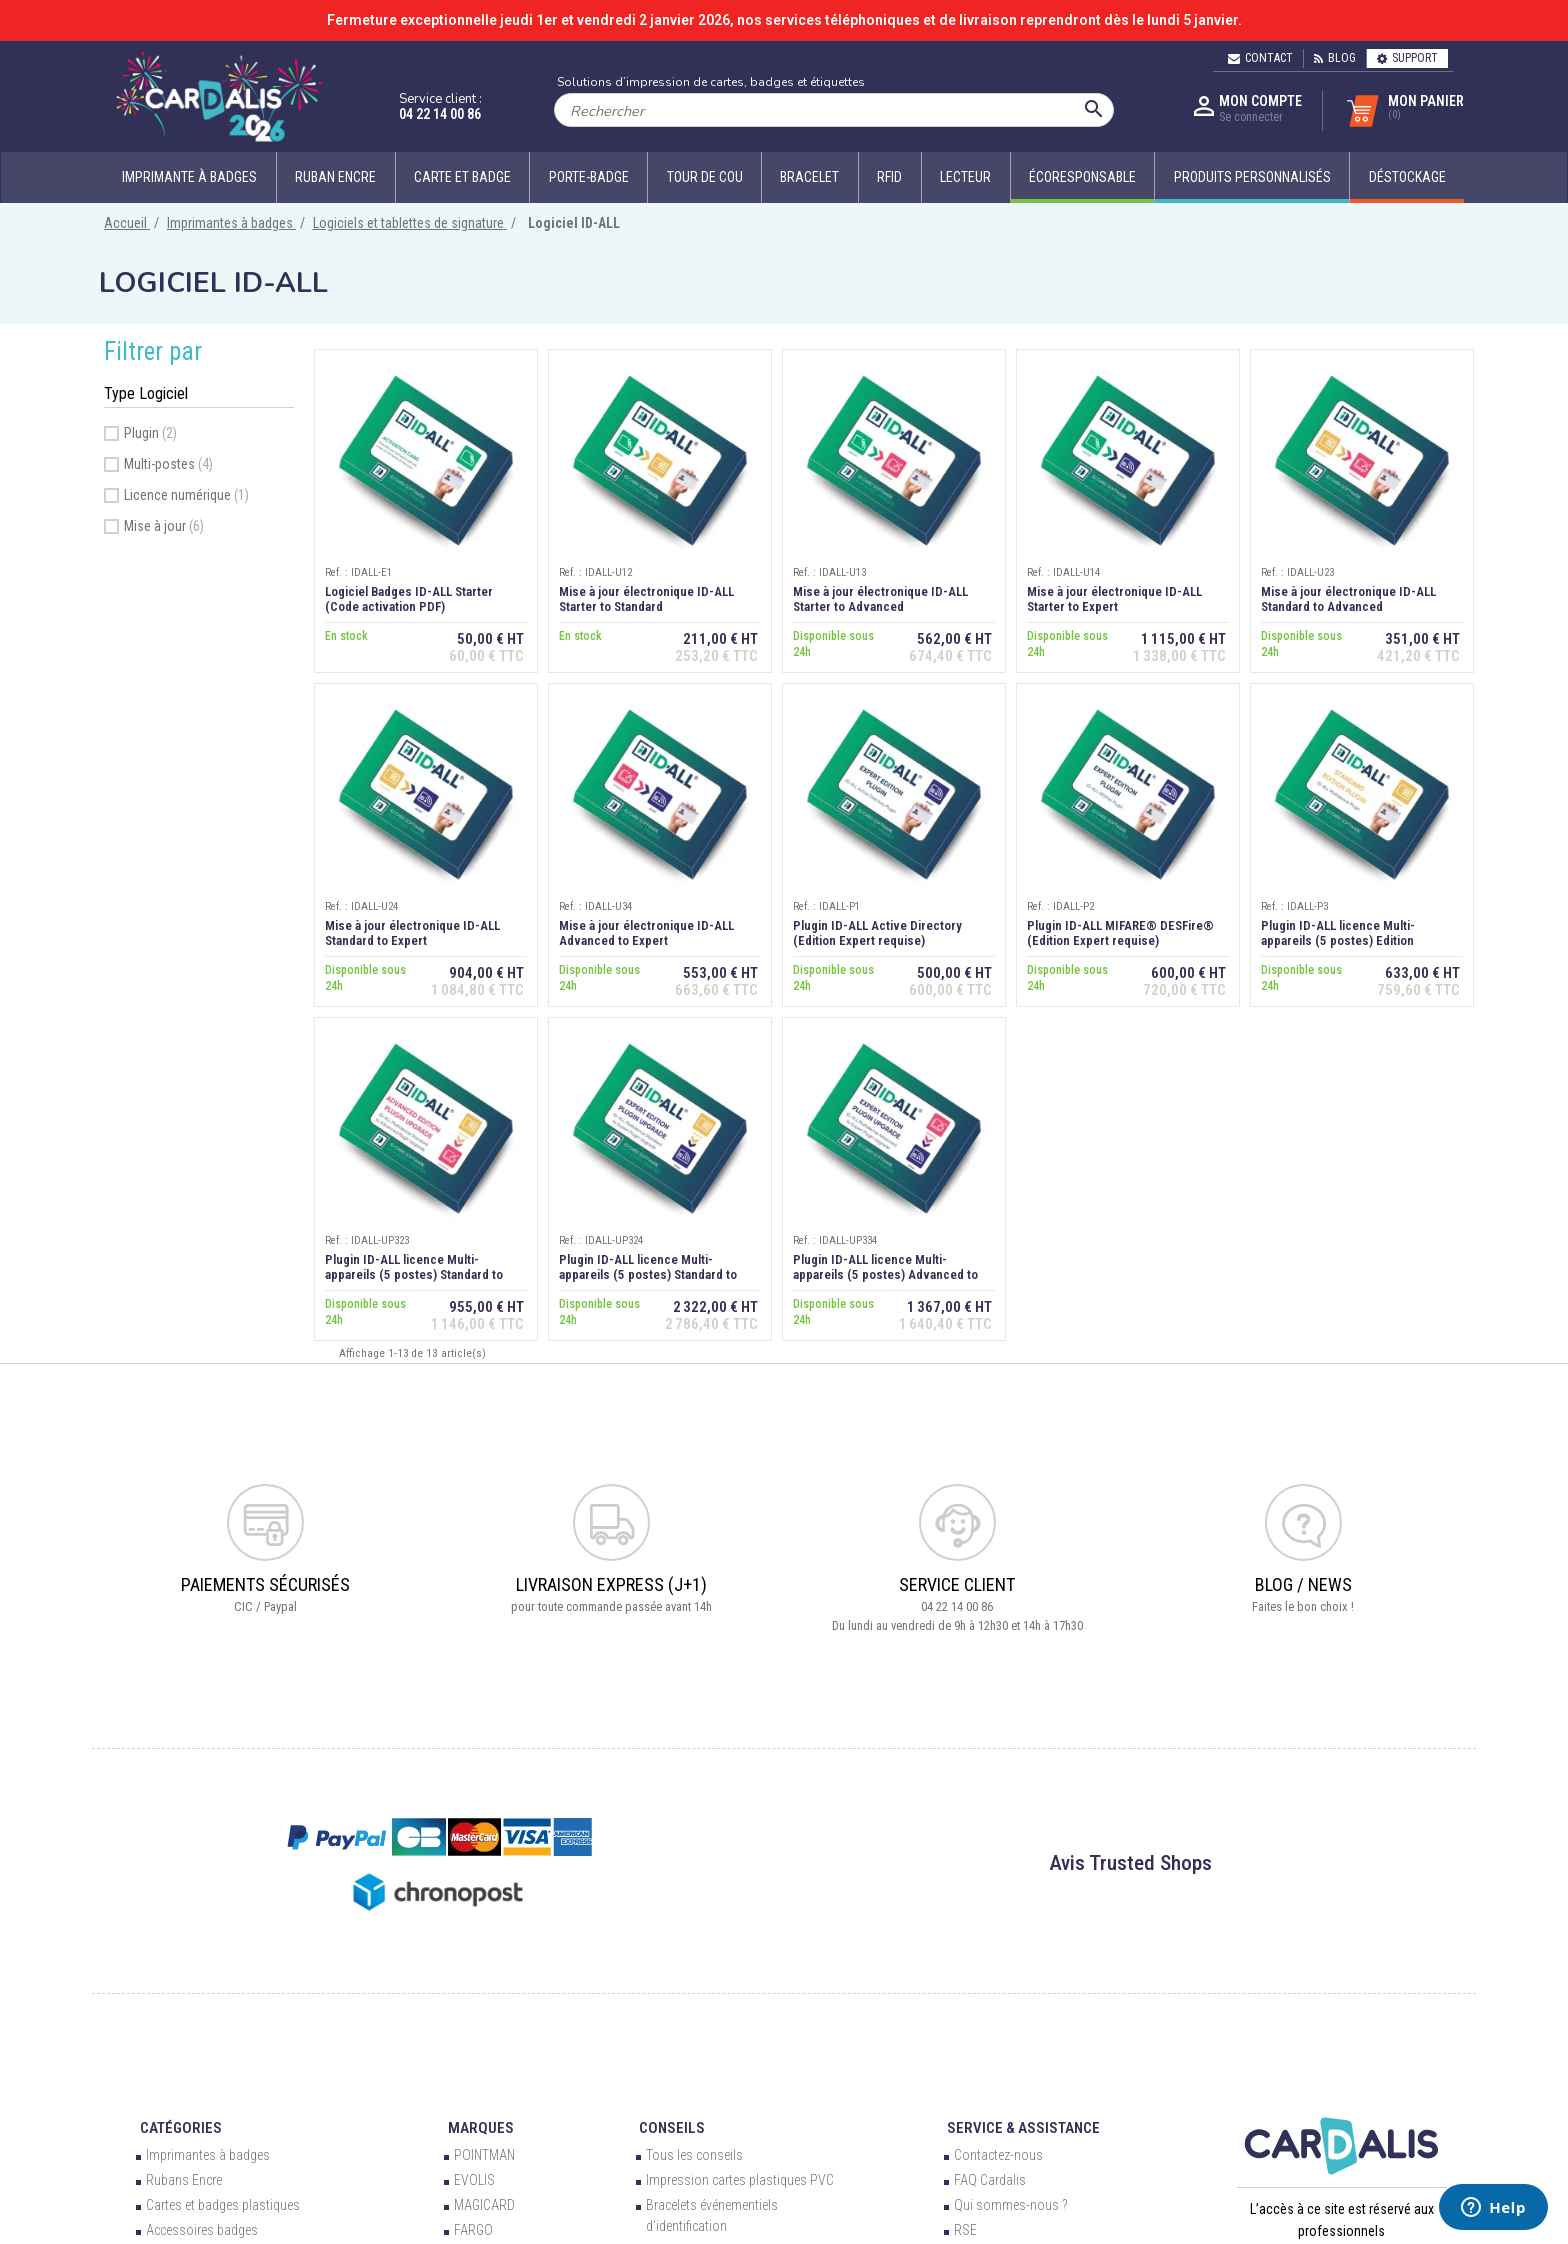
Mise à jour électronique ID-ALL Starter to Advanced (880, 599)
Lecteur (965, 177)
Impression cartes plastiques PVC (740, 2180)
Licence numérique (186, 495)
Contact (1260, 58)
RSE (965, 2230)
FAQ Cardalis (990, 2180)
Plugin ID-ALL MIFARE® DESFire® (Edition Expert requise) (1120, 933)
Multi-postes (168, 464)
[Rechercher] (834, 110)
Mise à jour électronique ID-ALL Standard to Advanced (1348, 599)
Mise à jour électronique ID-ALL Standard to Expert (412, 933)
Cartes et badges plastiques (223, 2205)
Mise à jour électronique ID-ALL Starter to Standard (646, 599)
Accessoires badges (202, 2230)
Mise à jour (164, 526)
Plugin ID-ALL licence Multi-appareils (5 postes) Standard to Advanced (414, 1274)
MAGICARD (484, 2205)
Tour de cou (705, 177)
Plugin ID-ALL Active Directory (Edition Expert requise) (877, 933)
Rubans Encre (184, 2180)
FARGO (473, 2230)
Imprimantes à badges (208, 2155)
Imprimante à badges (189, 177)
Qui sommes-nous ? (1010, 2205)
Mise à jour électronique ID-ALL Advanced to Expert (646, 933)
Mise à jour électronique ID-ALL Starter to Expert (1114, 599)
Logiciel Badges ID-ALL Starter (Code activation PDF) (409, 599)
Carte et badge (462, 177)
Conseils (672, 2128)
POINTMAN (484, 2155)
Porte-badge (589, 177)
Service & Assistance (1023, 2128)
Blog (1335, 58)
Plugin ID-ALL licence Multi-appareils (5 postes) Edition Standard (1338, 940)
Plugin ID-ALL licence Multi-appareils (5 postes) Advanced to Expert (885, 1274)
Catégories (181, 2128)
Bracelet (809, 177)
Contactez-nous (998, 2155)
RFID (889, 177)
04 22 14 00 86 (440, 114)
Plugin (150, 433)
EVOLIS (474, 2180)
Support (1407, 58)
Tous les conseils (694, 2155)
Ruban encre (335, 177)
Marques (481, 2128)
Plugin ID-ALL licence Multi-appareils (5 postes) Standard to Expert (648, 1274)
